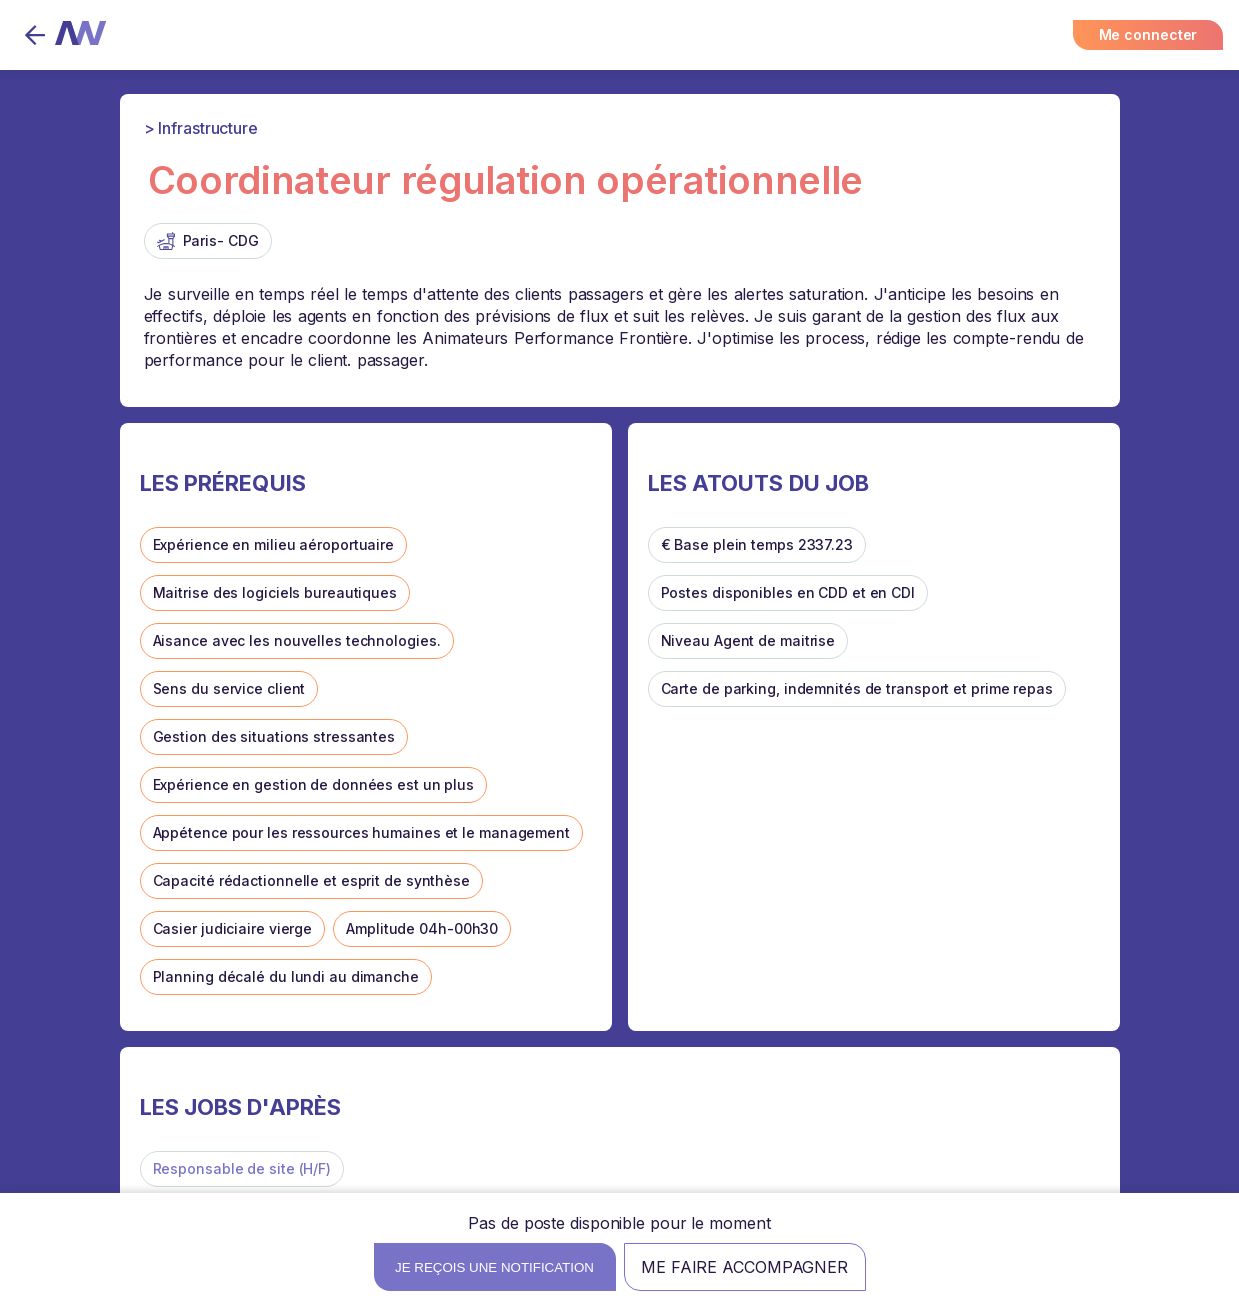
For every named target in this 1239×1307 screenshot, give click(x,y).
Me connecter (1148, 34)
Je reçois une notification (494, 1267)
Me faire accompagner (744, 1267)
